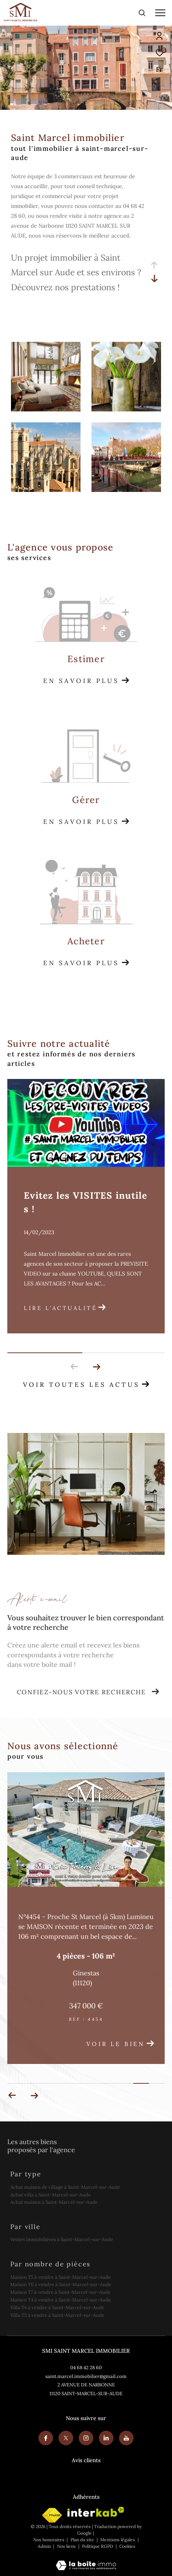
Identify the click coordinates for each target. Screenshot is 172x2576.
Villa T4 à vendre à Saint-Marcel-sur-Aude (57, 2307)
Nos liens (67, 2546)
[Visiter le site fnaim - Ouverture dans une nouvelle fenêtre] (52, 2515)
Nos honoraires (48, 2539)
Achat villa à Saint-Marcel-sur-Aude (50, 2195)
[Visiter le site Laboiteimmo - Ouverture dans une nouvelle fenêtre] (86, 2560)
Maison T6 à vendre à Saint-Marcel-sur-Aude (60, 2284)
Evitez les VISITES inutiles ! (85, 1202)
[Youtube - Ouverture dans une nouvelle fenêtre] (126, 2438)
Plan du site (83, 2539)
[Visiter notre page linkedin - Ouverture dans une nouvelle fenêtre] (106, 2438)
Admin (45, 2546)
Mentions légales (118, 2539)
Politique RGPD (97, 2546)
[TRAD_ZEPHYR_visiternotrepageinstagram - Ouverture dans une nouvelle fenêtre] (86, 2438)
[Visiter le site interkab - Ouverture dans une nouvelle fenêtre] (95, 2512)
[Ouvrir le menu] (160, 13)
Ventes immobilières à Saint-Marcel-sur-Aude (61, 2239)
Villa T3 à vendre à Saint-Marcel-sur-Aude (57, 2315)
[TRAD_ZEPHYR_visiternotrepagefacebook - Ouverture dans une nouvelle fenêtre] (45, 2438)
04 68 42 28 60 (86, 2367)
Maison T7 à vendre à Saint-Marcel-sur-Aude (60, 2292)
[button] (96, 1367)
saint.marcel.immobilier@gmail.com (86, 2376)
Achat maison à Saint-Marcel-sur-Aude (54, 2202)
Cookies (127, 2546)
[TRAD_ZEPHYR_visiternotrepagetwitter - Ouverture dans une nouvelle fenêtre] (66, 2438)
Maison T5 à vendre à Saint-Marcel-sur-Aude (60, 2277)
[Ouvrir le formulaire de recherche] (142, 13)
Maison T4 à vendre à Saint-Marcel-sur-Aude (60, 2300)
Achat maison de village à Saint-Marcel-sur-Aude (65, 2187)
